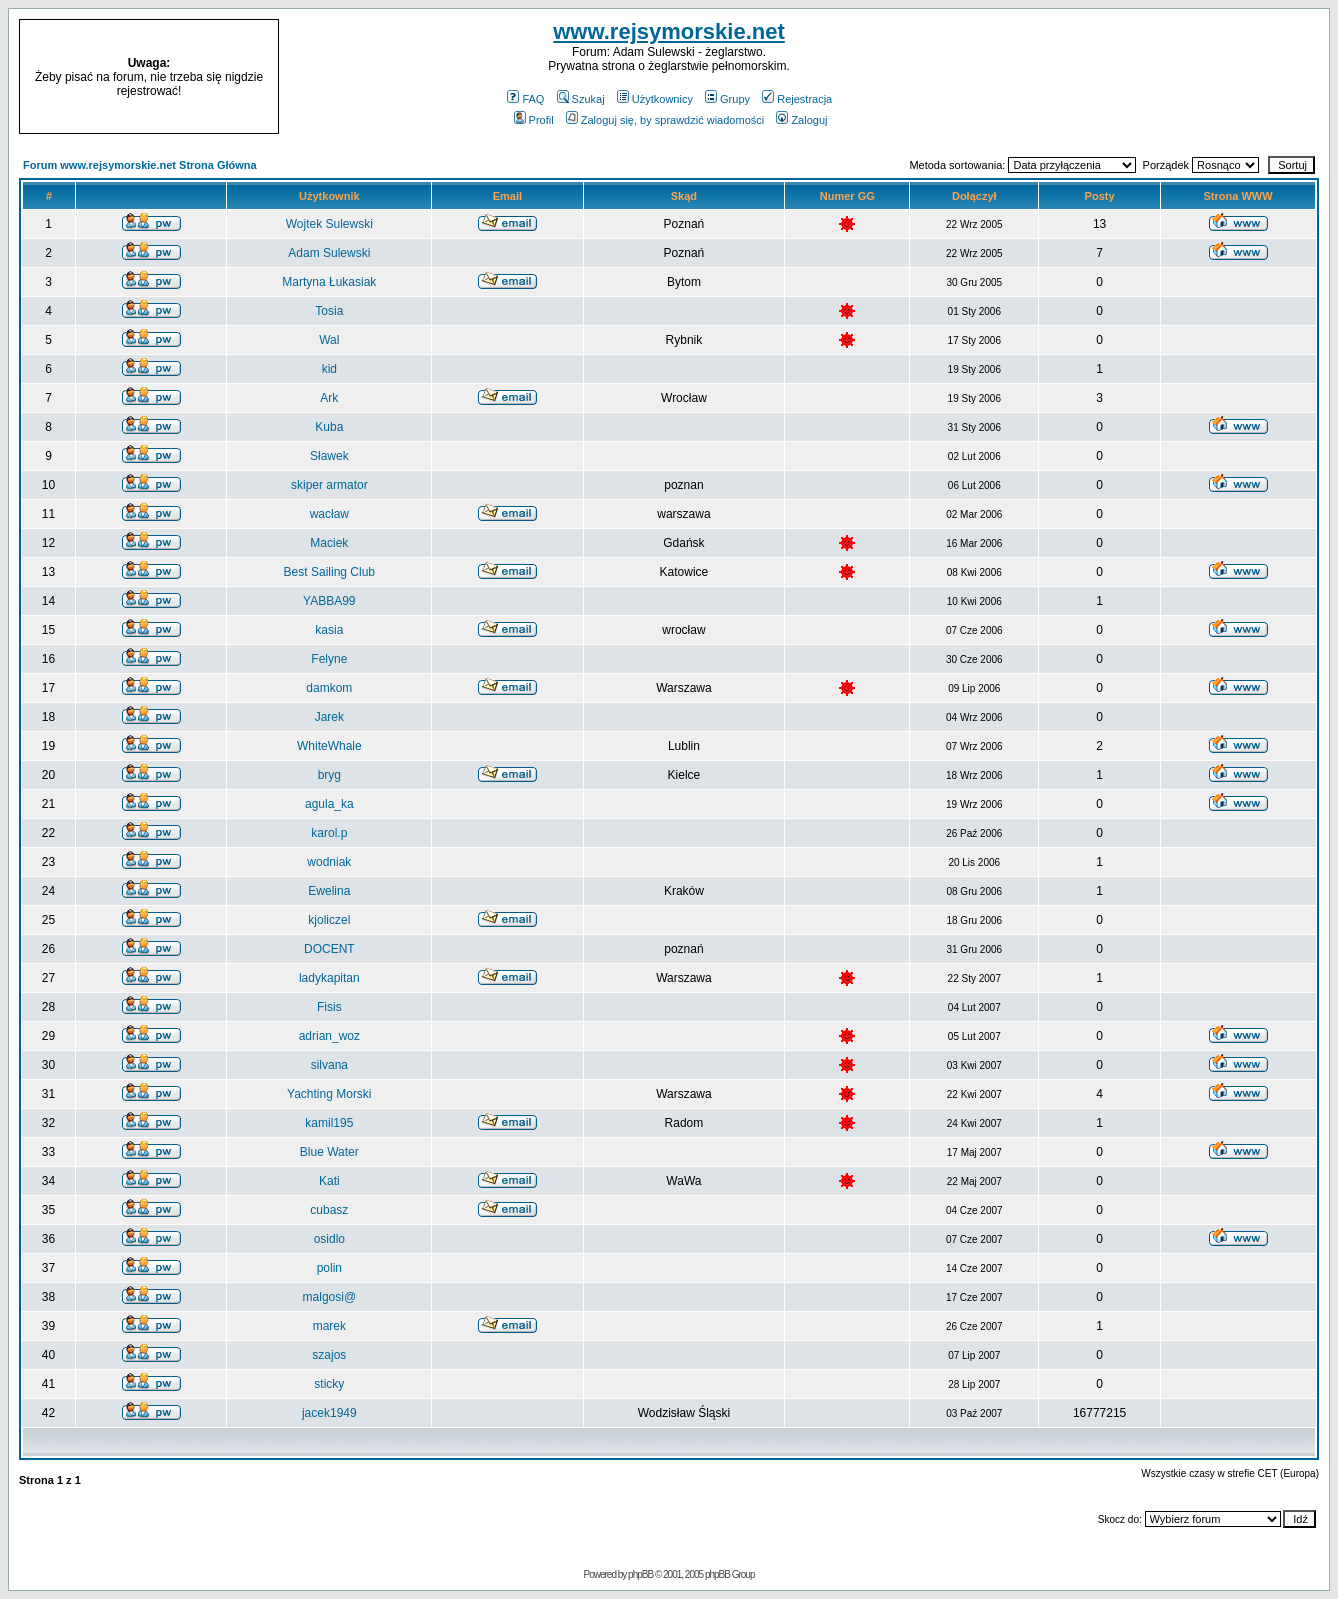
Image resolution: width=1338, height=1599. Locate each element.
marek (329, 1326)
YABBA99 (329, 601)
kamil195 (329, 1123)
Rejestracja (797, 99)
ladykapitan (329, 978)
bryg (329, 775)
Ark (329, 398)
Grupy (727, 99)
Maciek (329, 543)
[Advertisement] (1176, 77)
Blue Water (329, 1152)
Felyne (329, 659)
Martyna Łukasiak (329, 282)
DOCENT (329, 949)
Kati (329, 1181)
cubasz (329, 1210)
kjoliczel (329, 920)
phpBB (640, 1574)
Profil (534, 120)
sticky (329, 1384)
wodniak (329, 862)
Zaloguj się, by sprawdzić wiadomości (665, 120)
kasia (329, 630)
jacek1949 (329, 1413)
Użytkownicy (655, 99)
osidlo (329, 1239)
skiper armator (329, 485)
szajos (329, 1355)
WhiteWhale (329, 746)
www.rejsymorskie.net (669, 31)
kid (329, 369)
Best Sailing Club (329, 572)
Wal (329, 340)
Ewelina (329, 891)
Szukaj (581, 99)
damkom (329, 688)
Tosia (329, 311)
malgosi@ (330, 1297)
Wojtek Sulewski (329, 224)
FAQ (525, 99)
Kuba (329, 427)
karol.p (329, 833)
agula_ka (329, 804)
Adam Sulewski (329, 253)
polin (329, 1268)
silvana (329, 1065)
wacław (329, 514)
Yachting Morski (329, 1094)
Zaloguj (801, 120)
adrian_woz (329, 1036)
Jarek (329, 717)
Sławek (329, 456)
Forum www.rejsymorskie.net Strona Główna (140, 165)
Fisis (329, 1007)
